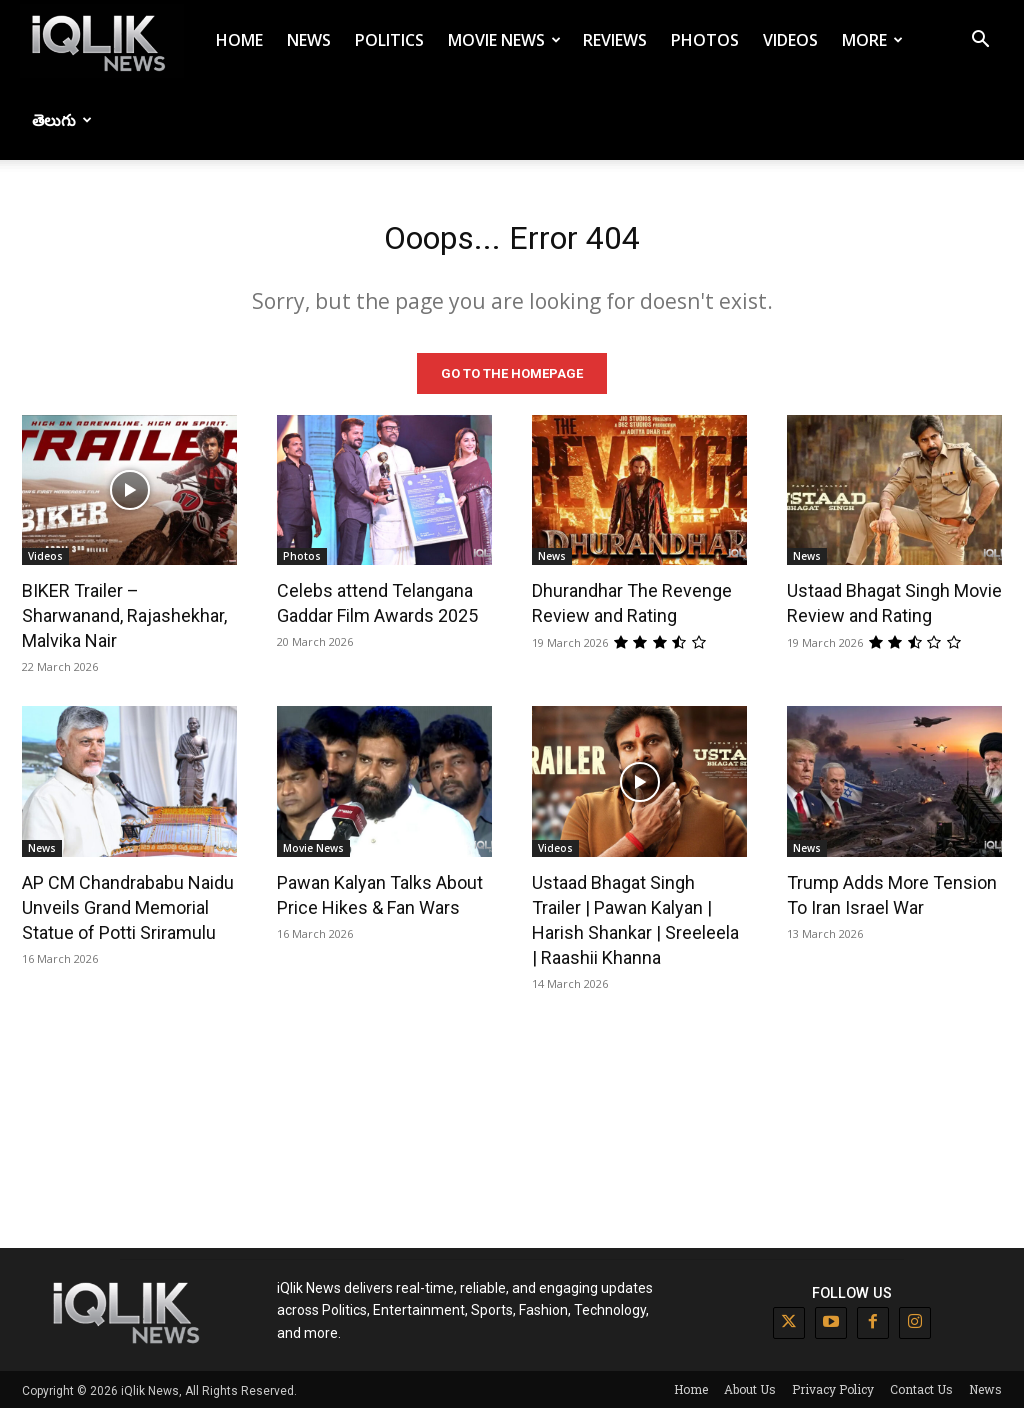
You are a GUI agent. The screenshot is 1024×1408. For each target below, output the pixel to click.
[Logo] (102, 40)
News (309, 40)
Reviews (615, 40)
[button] (980, 41)
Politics (389, 40)
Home (239, 40)
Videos (790, 40)
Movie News (504, 40)
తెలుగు (62, 120)
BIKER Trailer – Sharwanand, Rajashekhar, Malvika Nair (124, 613)
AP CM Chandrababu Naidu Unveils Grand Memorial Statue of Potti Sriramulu (128, 905)
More (872, 40)
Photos (705, 40)
